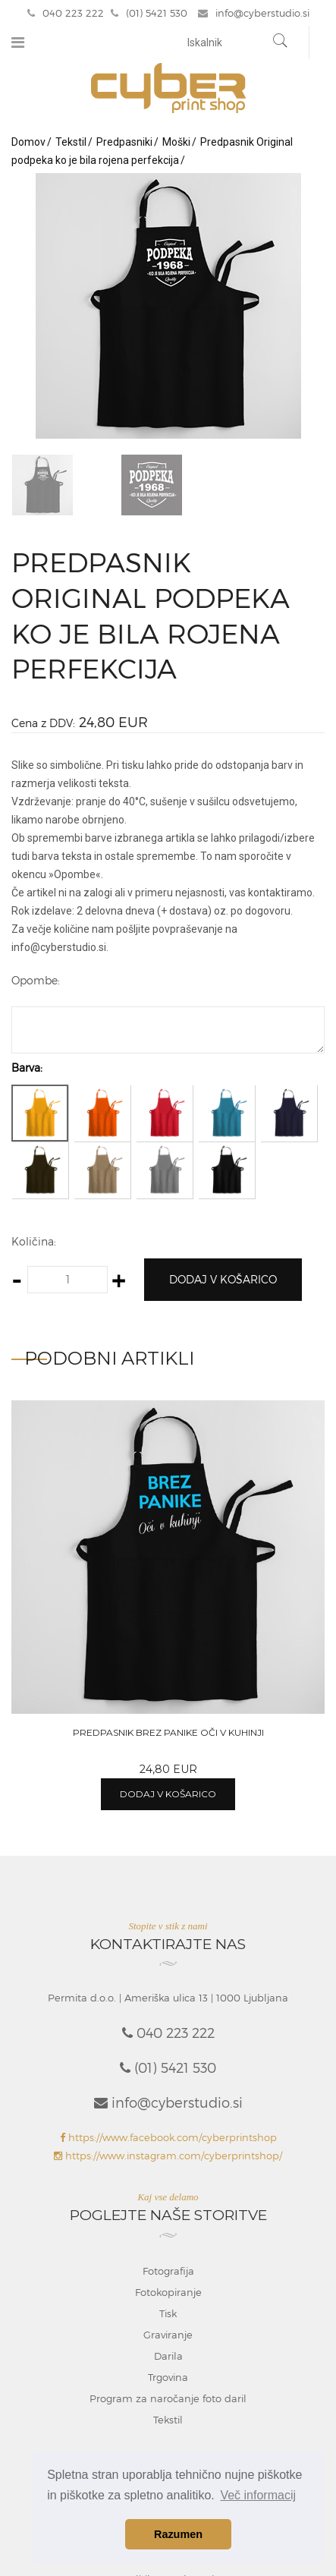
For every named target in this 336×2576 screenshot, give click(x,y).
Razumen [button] (178, 2534)
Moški (176, 142)
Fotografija (168, 2271)
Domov (28, 142)
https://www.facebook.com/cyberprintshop (168, 2137)
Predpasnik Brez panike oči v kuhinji (168, 1732)
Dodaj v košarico (223, 1279)
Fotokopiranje (168, 2292)
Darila (168, 2356)
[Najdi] (280, 42)
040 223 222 (65, 13)
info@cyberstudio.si (253, 13)
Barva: (26, 1067)
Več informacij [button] (258, 2495)
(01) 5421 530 (149, 13)
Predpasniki (124, 142)
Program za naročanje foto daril (168, 2398)
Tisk (168, 2313)
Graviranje (168, 2335)
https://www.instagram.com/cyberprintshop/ (168, 2155)
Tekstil (70, 142)
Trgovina (168, 2377)
